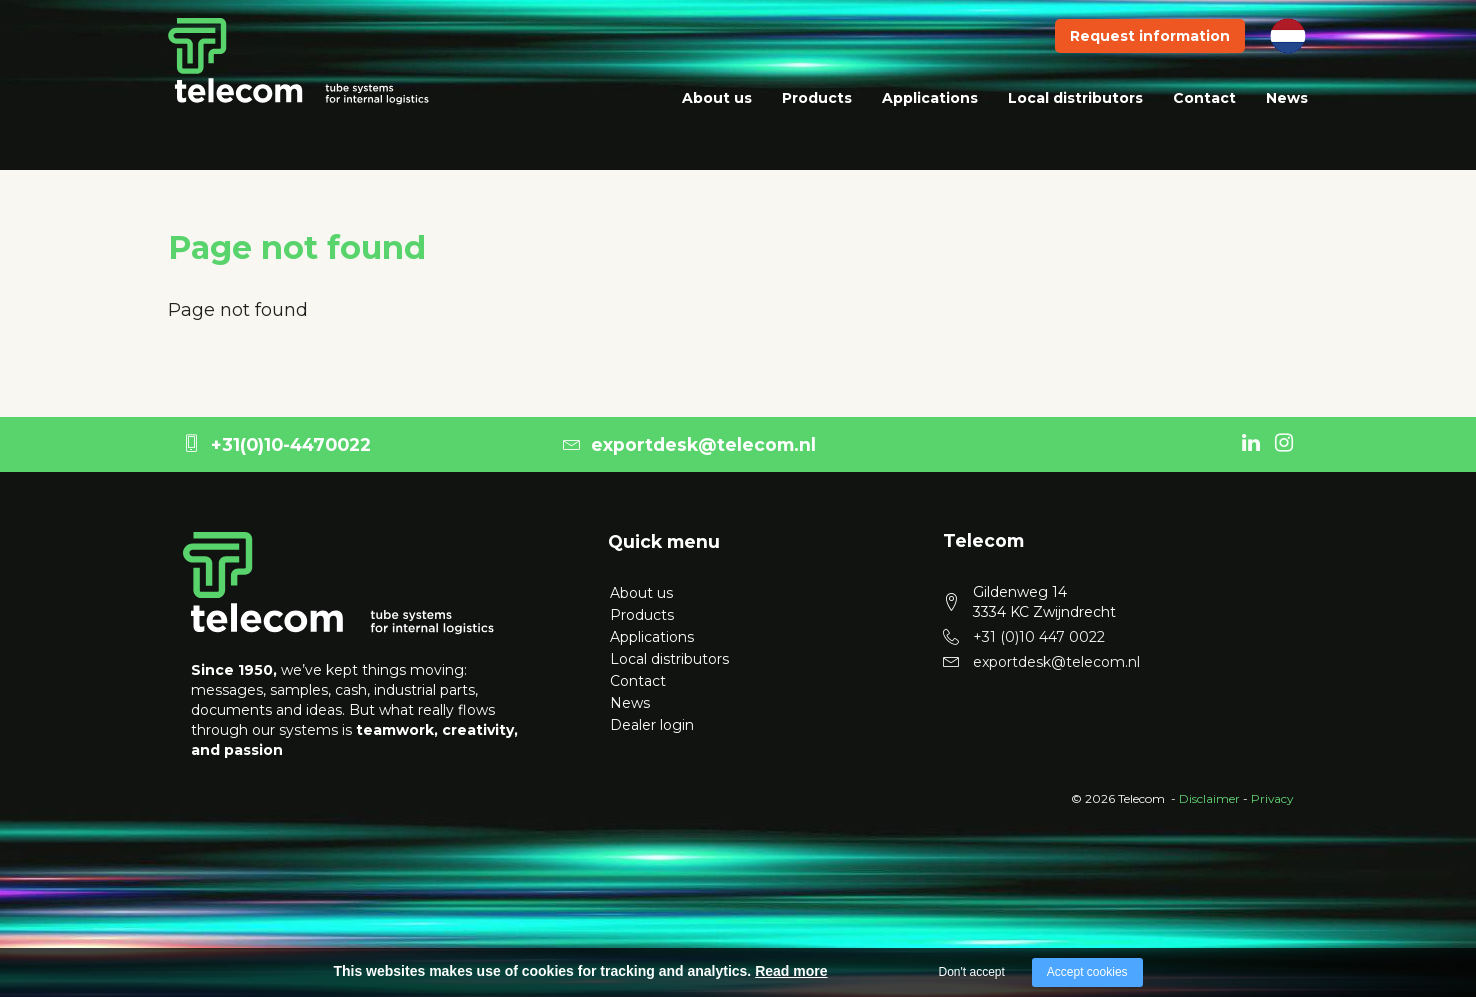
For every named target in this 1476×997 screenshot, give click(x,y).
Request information (1150, 58)
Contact (1204, 120)
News (1287, 120)
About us (717, 120)
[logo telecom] (299, 82)
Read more (791, 971)
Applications (930, 120)
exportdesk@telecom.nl (689, 444)
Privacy (1272, 798)
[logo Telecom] (339, 582)
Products (817, 120)
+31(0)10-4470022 (277, 444)
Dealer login (650, 725)
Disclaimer (1209, 798)
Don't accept (972, 972)
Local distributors (1075, 120)
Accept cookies (1087, 972)
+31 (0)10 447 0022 (1039, 637)
